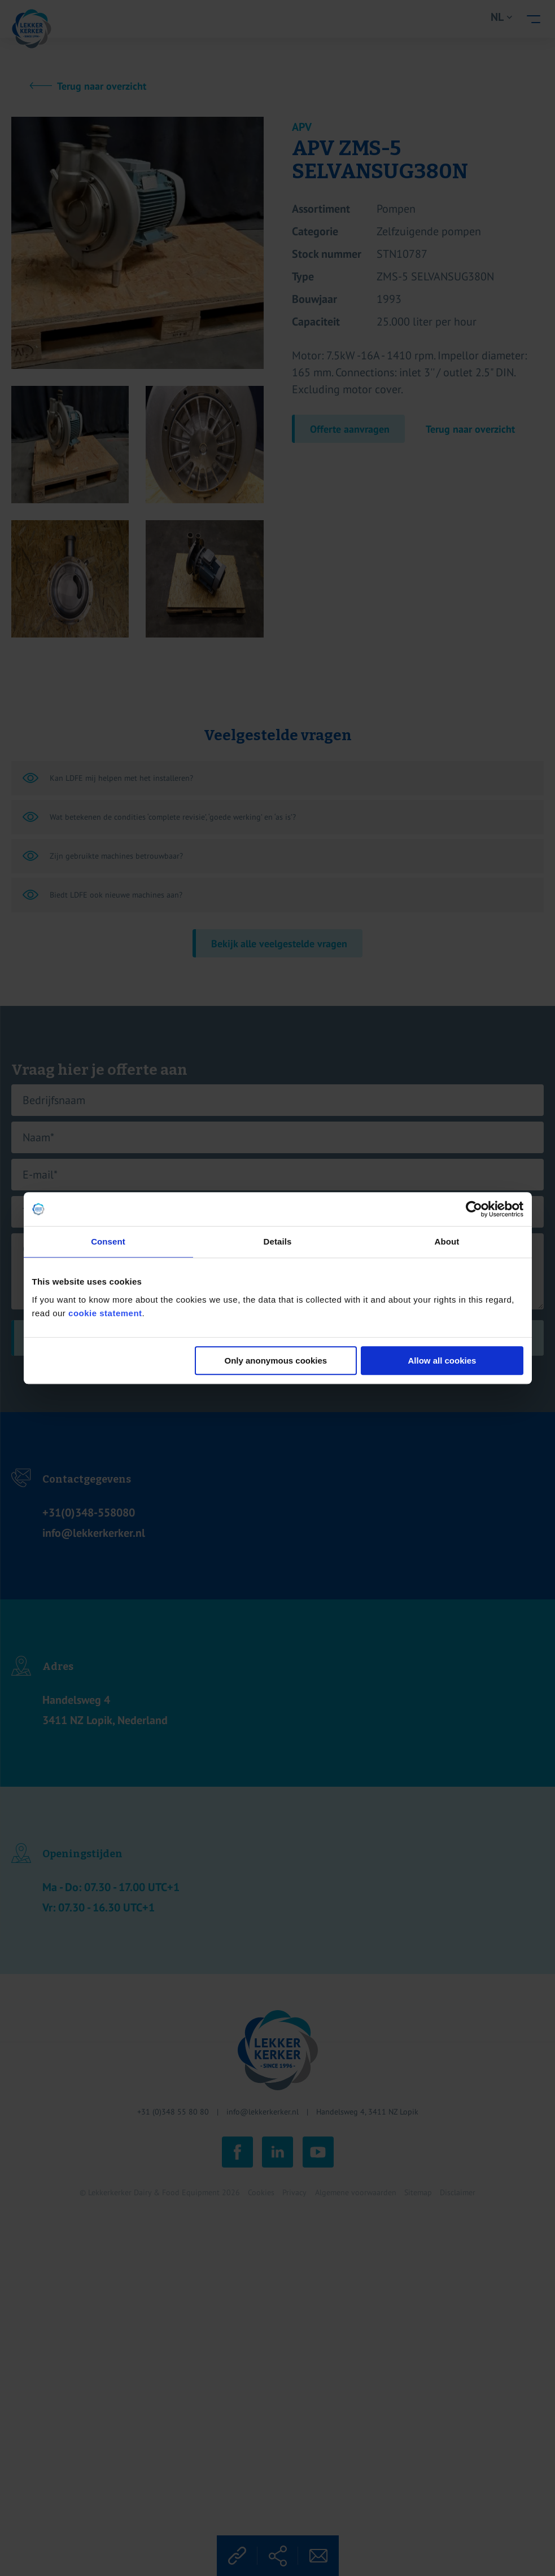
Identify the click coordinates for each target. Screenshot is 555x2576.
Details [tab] (278, 1241)
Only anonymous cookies (276, 1360)
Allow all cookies (442, 1360)
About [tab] (447, 1241)
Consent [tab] (108, 1241)
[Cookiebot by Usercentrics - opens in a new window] (474, 1209)
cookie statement (105, 1313)
